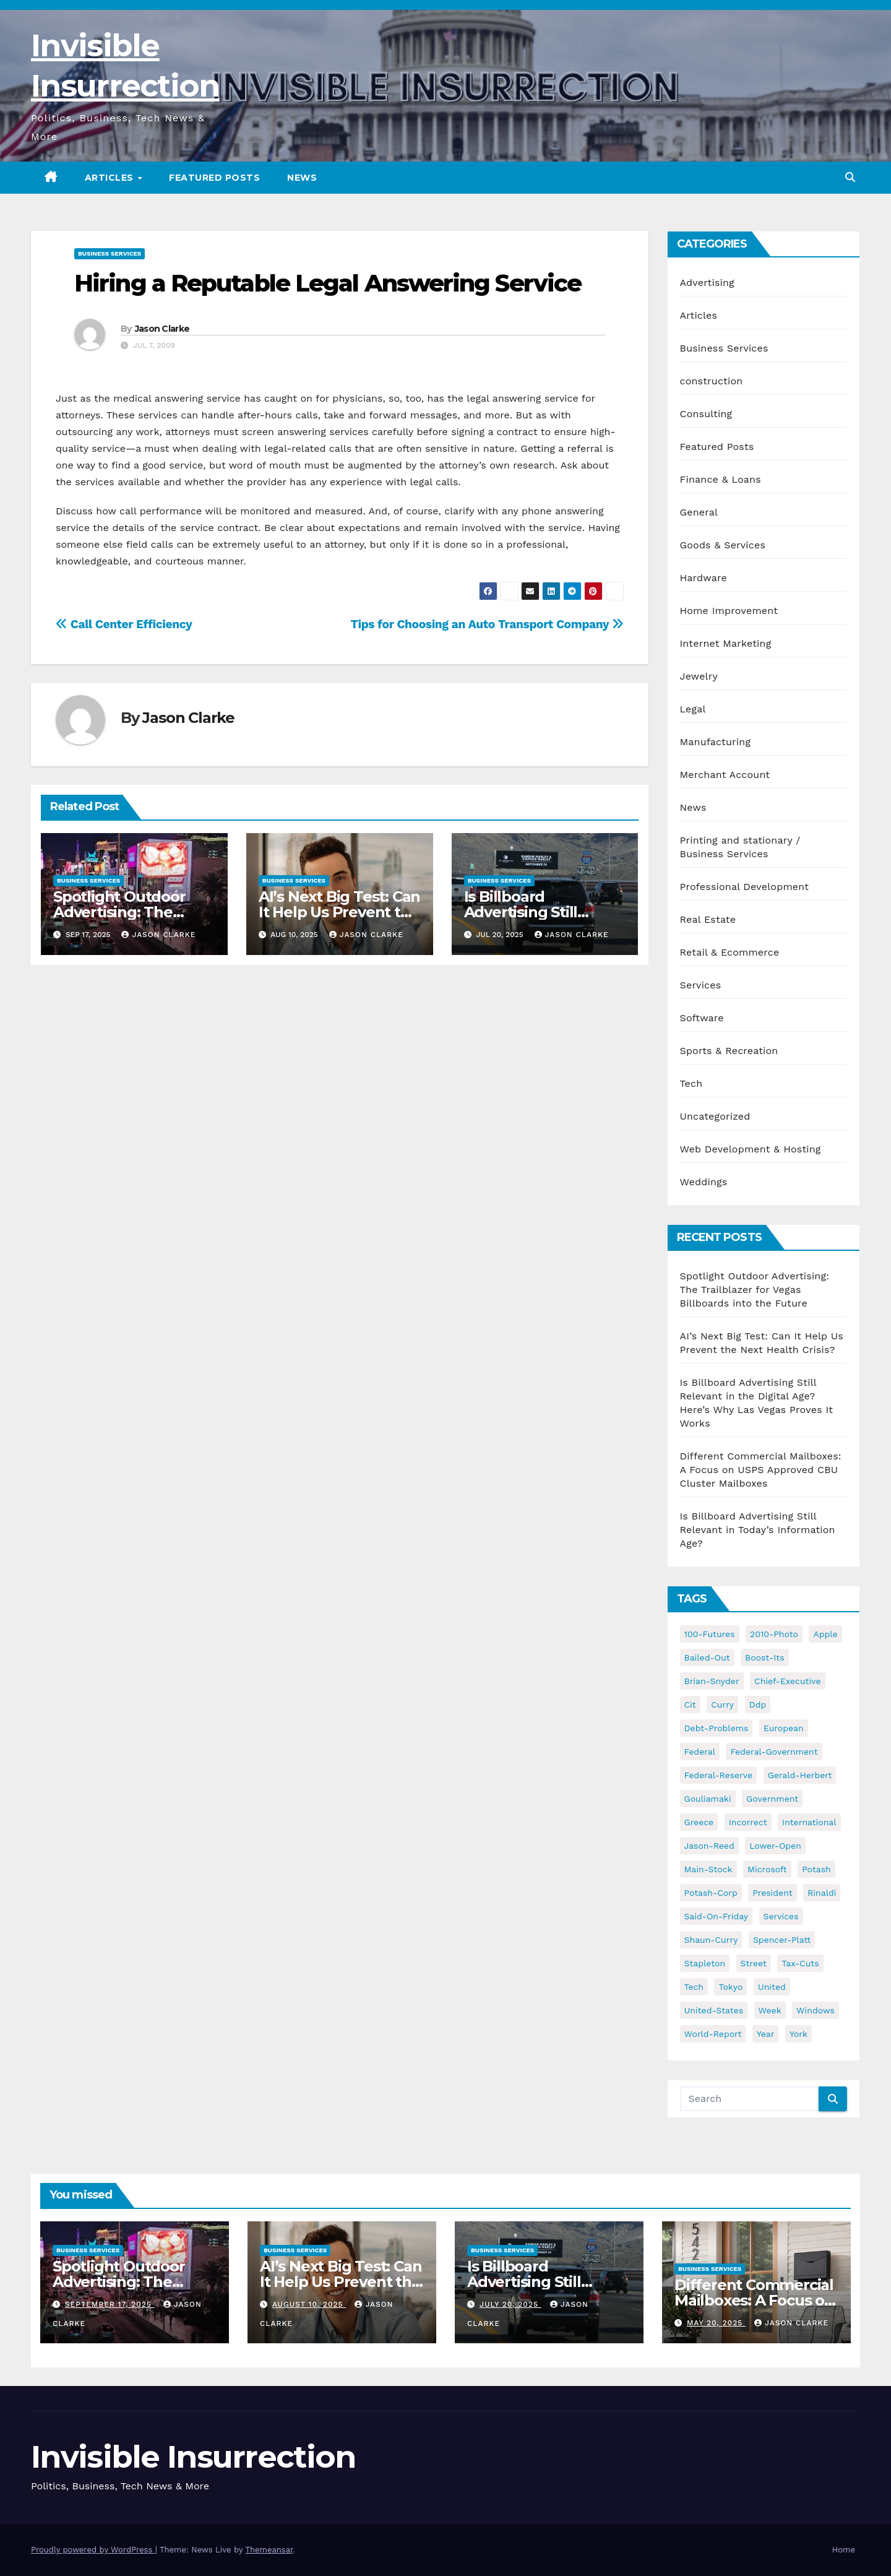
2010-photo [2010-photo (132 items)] (774, 1634)
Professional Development (744, 887)
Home (843, 2549)
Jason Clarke (162, 328)
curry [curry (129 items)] (722, 1704)
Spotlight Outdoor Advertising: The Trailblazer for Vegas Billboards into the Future (755, 1289)
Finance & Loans (720, 479)
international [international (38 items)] (809, 1822)
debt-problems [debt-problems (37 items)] (716, 1728)
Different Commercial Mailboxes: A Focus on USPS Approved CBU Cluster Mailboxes (761, 1469)
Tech (691, 1083)
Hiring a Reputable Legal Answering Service (327, 283)
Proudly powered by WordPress (93, 2549)
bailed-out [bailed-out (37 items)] (707, 1657)
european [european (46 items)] (784, 1728)
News (302, 177)
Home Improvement (729, 610)
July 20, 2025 (510, 2304)
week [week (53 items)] (770, 2010)
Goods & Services (723, 545)
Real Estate (708, 919)
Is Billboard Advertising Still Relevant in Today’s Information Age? (757, 1529)
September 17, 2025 (110, 2304)
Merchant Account (725, 774)
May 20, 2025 (716, 2323)
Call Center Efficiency (124, 624)
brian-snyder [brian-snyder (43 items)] (711, 1681)
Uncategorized (715, 1116)
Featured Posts (214, 177)
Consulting (706, 414)
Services (700, 985)
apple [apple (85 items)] (825, 1634)
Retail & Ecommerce (730, 952)
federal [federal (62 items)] (699, 1752)
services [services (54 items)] (781, 1916)
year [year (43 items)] (766, 2034)
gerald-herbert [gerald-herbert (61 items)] (800, 1775)
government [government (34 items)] (772, 1799)
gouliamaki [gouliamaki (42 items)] (707, 1799)
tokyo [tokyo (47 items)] (730, 1987)
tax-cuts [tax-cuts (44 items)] (800, 1963)
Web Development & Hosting (750, 1149)
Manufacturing (715, 742)
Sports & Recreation (729, 1051)
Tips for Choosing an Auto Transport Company (487, 624)
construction (711, 381)
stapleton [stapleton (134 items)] (705, 1963)
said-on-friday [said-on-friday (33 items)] (716, 1916)
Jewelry (699, 676)
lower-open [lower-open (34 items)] (775, 1846)
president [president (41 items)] (772, 1893)
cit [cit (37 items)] (690, 1704)
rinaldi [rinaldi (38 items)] (821, 1893)
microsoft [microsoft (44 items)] (767, 1869)
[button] (850, 177)
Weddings (704, 1182)
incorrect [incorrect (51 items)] (748, 1822)
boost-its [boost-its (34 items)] (765, 1657)
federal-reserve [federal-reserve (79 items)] (718, 1775)
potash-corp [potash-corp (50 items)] (711, 1893)
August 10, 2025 (309, 2304)
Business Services (109, 253)
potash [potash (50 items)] (816, 1869)
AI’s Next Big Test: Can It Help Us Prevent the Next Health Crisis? (339, 912)
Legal (693, 709)
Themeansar (269, 2549)
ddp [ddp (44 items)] (758, 1704)
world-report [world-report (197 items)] (713, 2034)
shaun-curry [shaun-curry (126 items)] (711, 1940)
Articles (111, 177)
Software (702, 1018)
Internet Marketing (726, 643)
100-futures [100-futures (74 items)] (709, 1634)
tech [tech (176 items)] (694, 1987)
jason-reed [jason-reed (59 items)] (709, 1846)
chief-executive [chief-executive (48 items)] (787, 1681)
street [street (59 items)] (754, 1963)
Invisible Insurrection (193, 2457)
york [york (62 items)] (798, 2034)
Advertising (707, 282)
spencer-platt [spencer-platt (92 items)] (782, 1940)
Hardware (703, 578)
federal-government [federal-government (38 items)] (773, 1752)
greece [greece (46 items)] (699, 1822)
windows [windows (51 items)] (815, 2010)
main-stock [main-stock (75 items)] (708, 1869)
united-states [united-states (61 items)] (714, 2010)
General (699, 512)
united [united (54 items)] (772, 1987)
